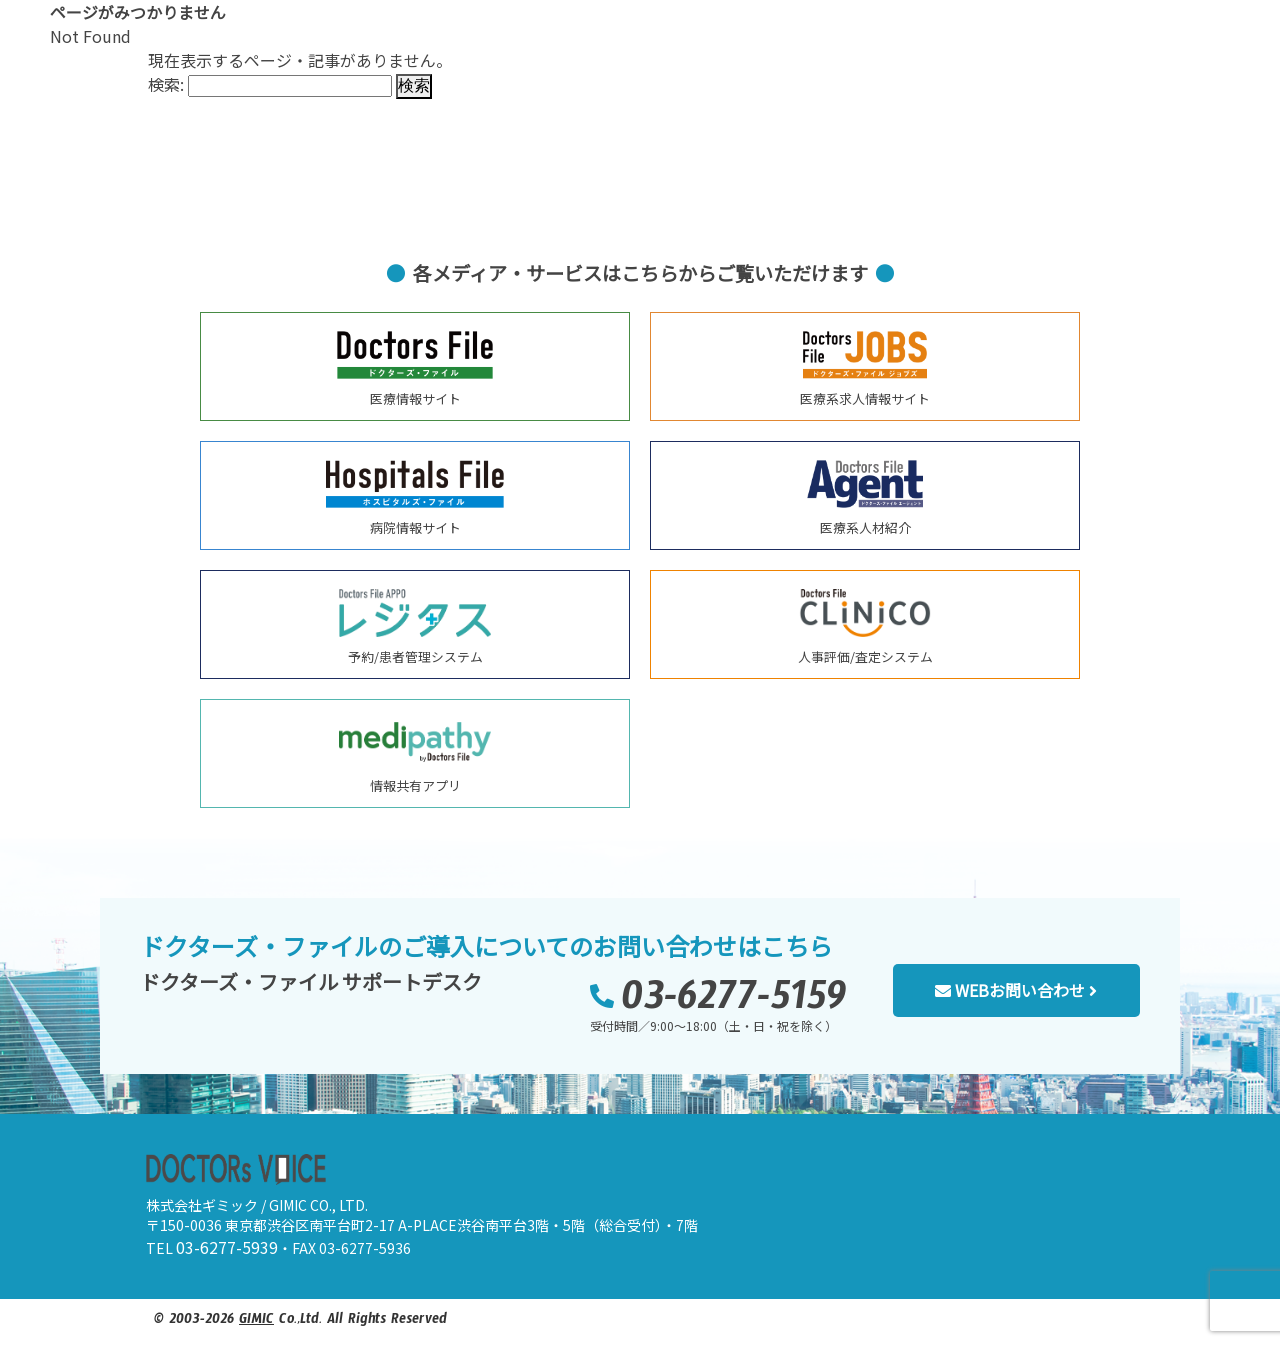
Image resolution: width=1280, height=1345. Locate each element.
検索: (166, 84)
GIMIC (256, 1322)
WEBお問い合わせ (1016, 990)
